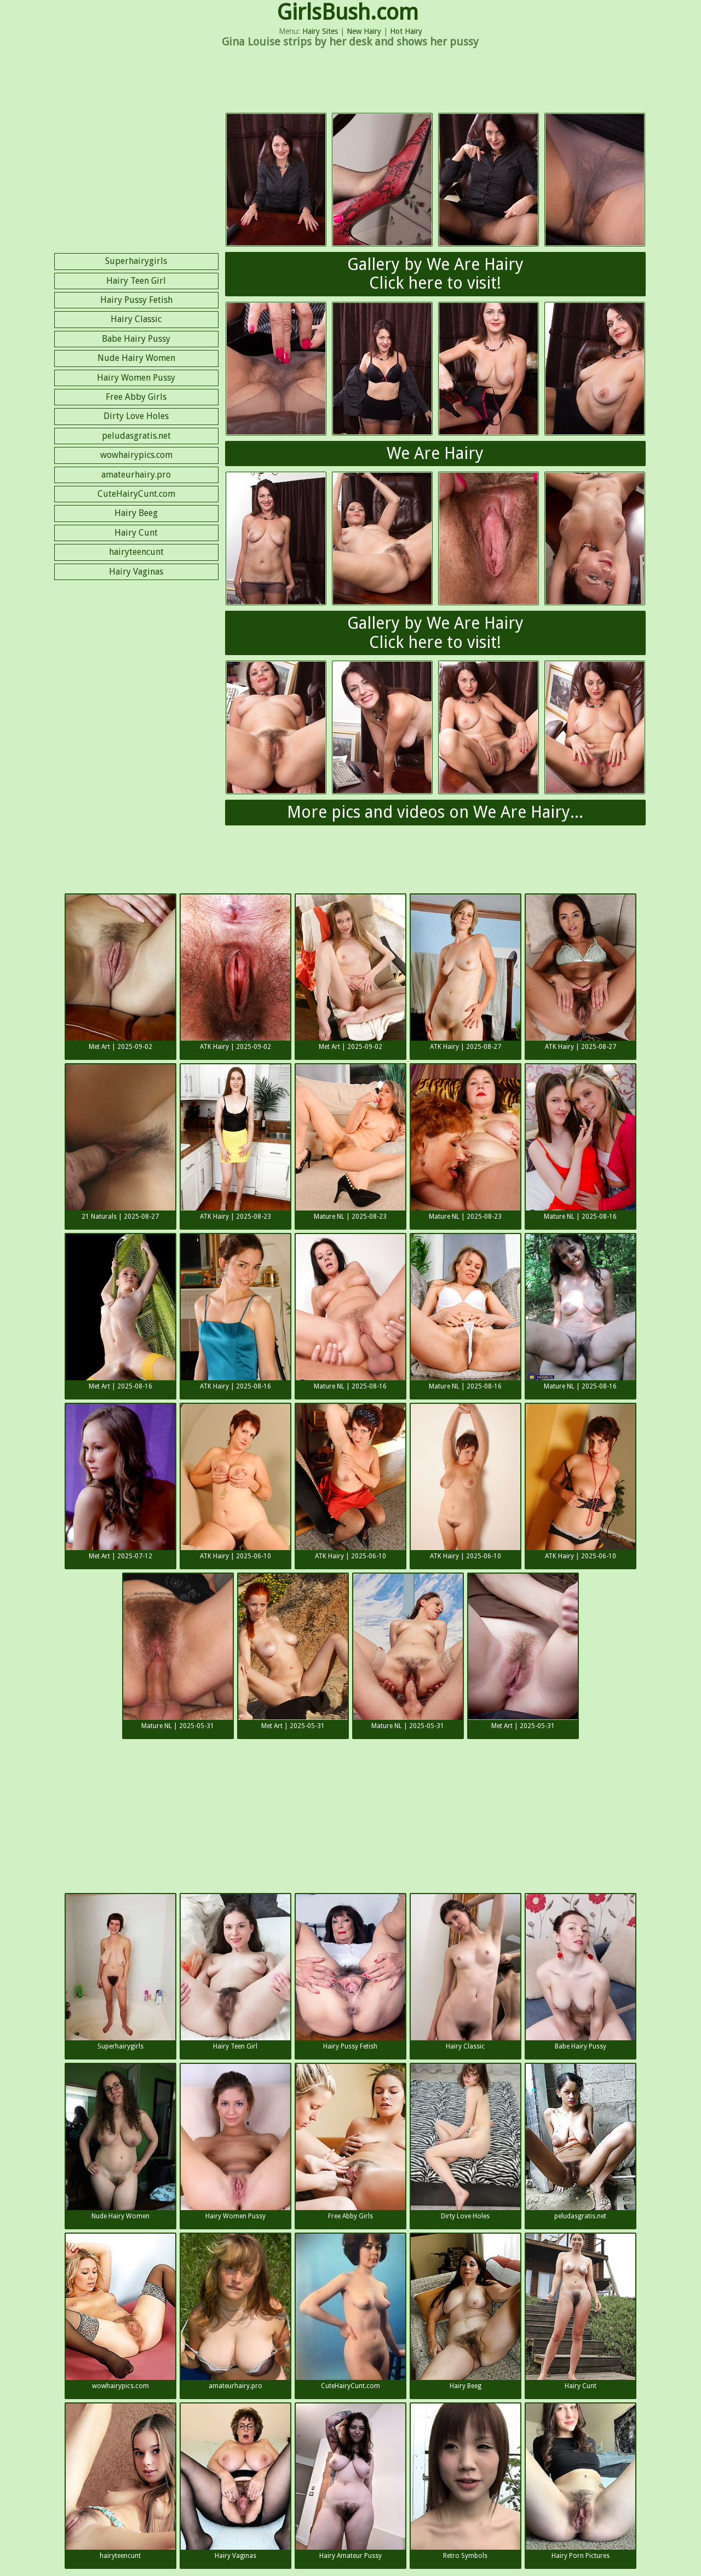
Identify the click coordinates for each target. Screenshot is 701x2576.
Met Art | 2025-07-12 (120, 1482)
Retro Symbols (465, 2481)
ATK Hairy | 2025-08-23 (235, 1142)
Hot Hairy (406, 31)
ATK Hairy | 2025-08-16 (235, 1312)
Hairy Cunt (136, 532)
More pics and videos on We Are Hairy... (435, 812)
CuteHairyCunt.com (136, 494)
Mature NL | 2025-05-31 (178, 1652)
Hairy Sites (320, 31)
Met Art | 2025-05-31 (293, 1652)
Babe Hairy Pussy (136, 339)
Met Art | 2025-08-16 (120, 1312)
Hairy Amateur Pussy (350, 2481)
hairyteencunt (136, 552)
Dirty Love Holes (136, 416)
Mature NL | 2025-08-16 (580, 1142)
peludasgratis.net (136, 436)
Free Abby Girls (136, 397)
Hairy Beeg (136, 513)
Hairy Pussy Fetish (136, 300)
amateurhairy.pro (136, 474)
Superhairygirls (136, 261)
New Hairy (364, 31)
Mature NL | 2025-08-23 (350, 1142)
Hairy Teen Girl (136, 281)
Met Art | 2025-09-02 (120, 972)
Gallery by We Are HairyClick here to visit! (435, 274)
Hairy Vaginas (136, 571)
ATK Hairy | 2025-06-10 (235, 1482)
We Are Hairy (435, 453)
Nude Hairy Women (136, 358)
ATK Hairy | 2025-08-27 (465, 972)
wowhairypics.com (136, 455)
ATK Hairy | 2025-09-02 (235, 972)
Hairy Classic (136, 319)
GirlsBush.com (347, 12)
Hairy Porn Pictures (580, 2481)
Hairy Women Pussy (136, 377)
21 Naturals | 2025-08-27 (120, 1142)
